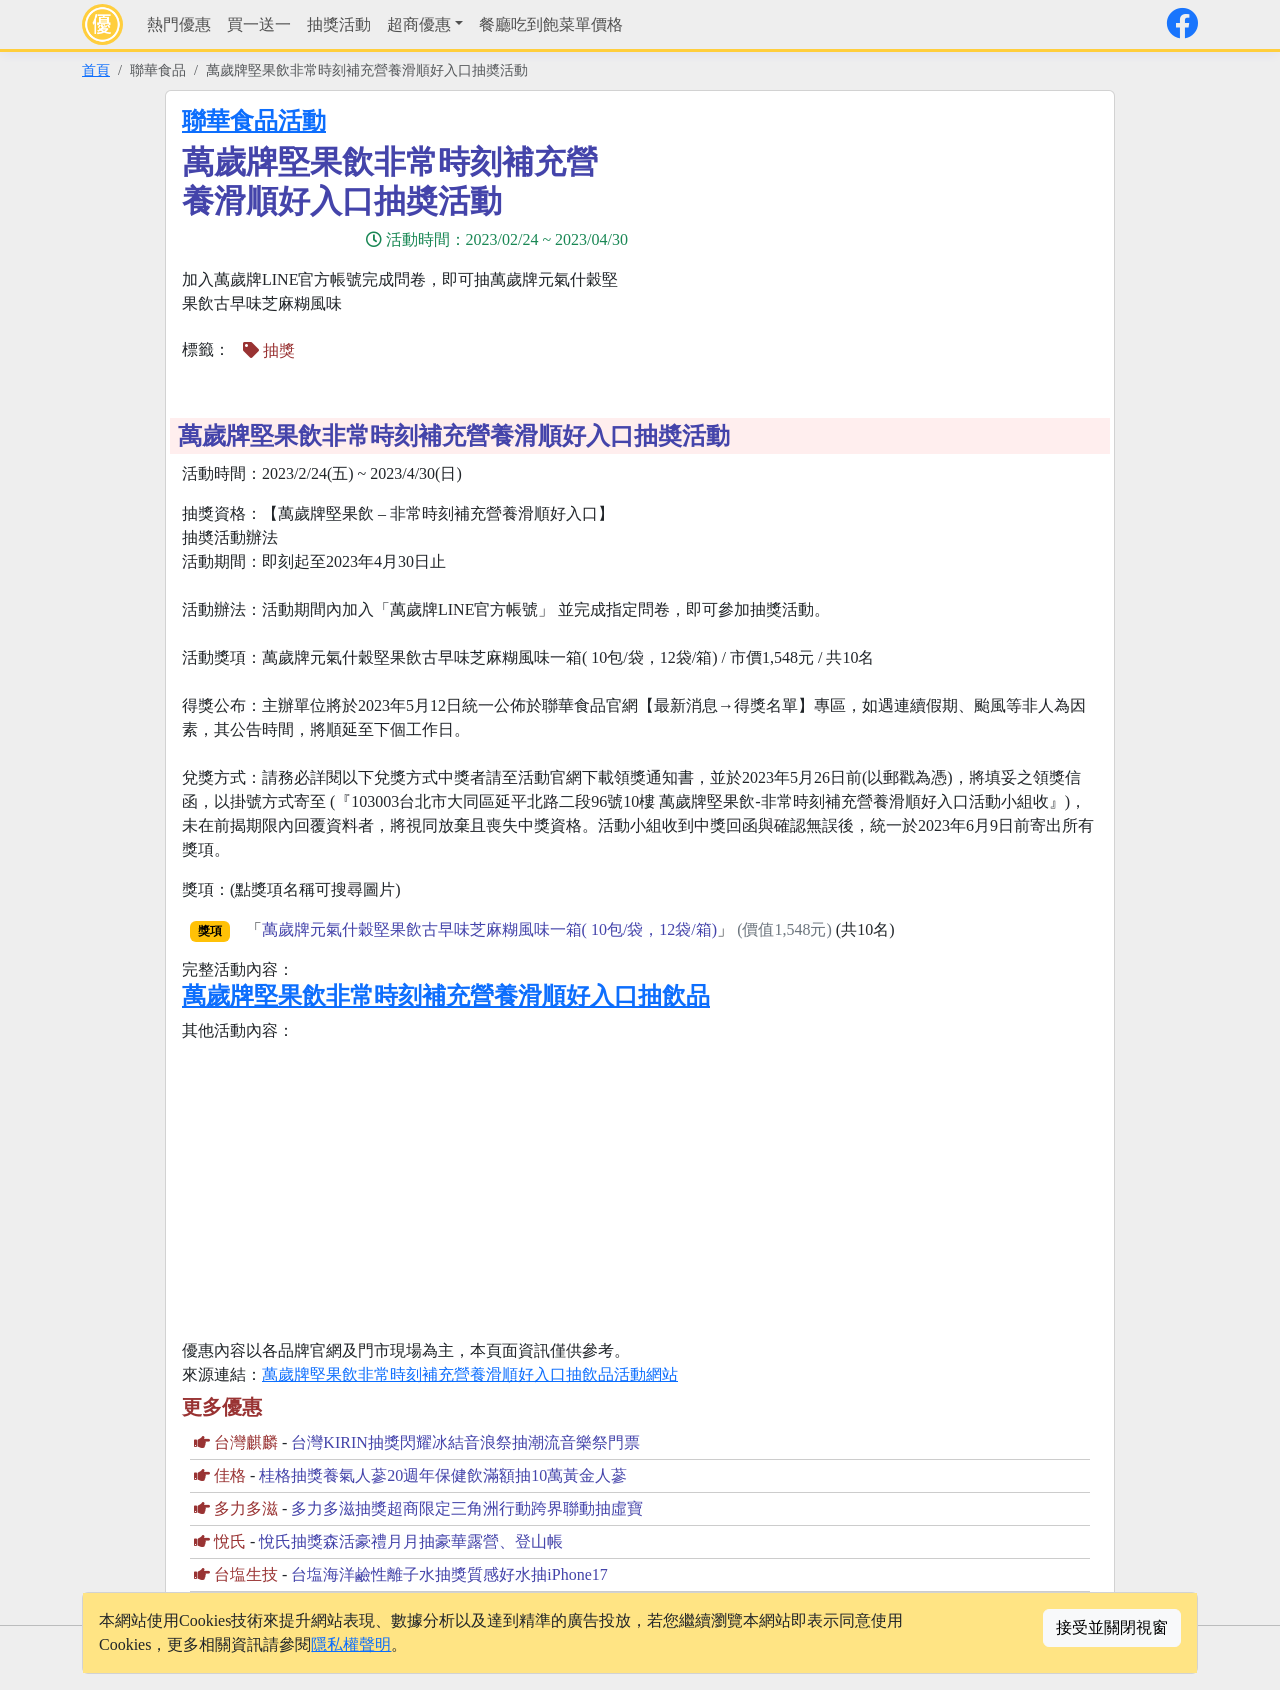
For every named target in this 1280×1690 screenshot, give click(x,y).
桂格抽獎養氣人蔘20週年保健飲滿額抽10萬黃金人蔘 (443, 1475)
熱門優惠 (179, 24)
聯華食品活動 (254, 121)
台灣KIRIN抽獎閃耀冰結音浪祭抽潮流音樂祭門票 (465, 1442)
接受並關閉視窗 (1112, 1627)
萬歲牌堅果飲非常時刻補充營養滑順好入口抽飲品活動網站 (470, 1374)
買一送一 (259, 24)
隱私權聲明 (351, 1644)
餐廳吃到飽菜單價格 (551, 24)
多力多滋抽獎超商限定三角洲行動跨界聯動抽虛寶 (467, 1508)
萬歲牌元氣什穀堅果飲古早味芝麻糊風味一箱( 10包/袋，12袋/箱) (490, 929)
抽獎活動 (339, 24)
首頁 (96, 70)
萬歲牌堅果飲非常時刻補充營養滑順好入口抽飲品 (446, 996)
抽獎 (269, 350)
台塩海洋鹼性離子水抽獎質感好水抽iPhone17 (449, 1574)
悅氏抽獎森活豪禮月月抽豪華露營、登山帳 (411, 1541)
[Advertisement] (875, 247)
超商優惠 (419, 24)
